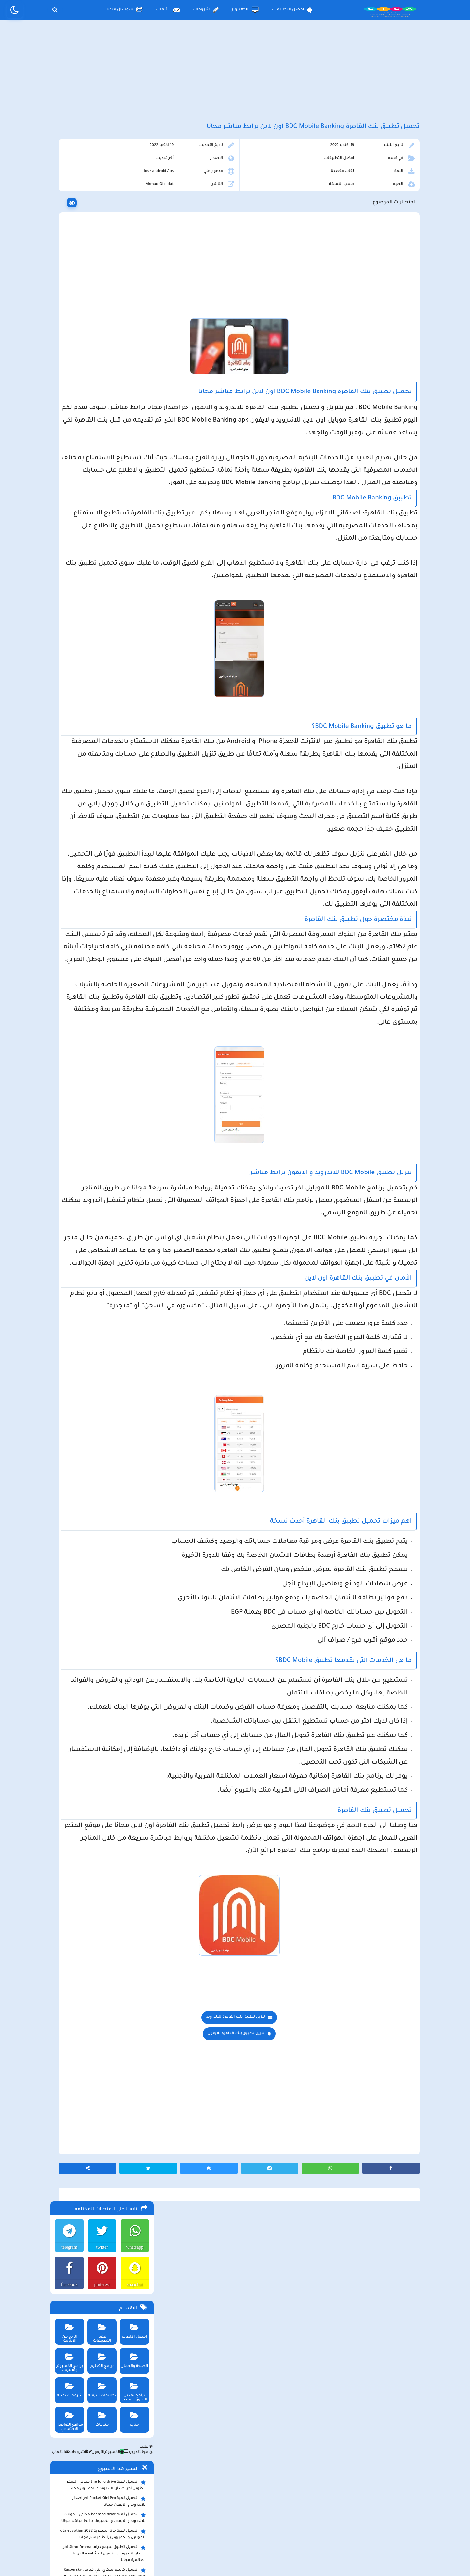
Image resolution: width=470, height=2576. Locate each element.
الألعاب (168, 10)
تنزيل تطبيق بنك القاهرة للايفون (289, 2313)
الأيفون (93, 388)
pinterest (100, 220)
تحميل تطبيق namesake (120, 593)
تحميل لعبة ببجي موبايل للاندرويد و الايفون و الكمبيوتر (102, 605)
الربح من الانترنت (67, 264)
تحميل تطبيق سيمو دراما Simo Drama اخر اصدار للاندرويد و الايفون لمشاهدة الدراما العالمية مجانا (100, 489)
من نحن (151, 2522)
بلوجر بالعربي (235, 2558)
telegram (67, 182)
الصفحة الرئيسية (304, 2522)
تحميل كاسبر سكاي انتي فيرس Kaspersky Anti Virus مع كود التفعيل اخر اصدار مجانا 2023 (103, 508)
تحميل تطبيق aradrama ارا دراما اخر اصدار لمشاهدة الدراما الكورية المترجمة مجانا (103, 525)
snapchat (133, 220)
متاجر (133, 352)
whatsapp (133, 182)
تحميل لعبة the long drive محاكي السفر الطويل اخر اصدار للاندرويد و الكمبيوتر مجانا (104, 420)
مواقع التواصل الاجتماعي (67, 354)
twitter (100, 182)
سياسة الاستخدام (195, 2522)
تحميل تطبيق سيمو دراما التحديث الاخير (106, 583)
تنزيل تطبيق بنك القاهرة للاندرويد (288, 2297)
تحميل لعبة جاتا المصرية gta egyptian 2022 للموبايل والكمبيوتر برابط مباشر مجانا (101, 469)
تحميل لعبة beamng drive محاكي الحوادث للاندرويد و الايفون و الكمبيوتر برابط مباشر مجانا (102, 453)
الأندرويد (130, 388)
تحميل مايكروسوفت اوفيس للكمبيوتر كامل (103, 635)
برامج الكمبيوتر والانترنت (67, 296)
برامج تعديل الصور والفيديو (133, 325)
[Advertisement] (235, 77)
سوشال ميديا (125, 10)
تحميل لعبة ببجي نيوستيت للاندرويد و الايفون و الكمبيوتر (100, 621)
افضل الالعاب (133, 264)
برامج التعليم (100, 294)
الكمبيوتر (245, 10)
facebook (66, 220)
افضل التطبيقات (292, 10)
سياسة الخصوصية (250, 2522)
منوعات (100, 352)
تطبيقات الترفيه (100, 323)
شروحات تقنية (67, 323)
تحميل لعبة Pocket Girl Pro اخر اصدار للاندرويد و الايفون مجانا (107, 437)
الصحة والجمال (133, 294)
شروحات (205, 10)
